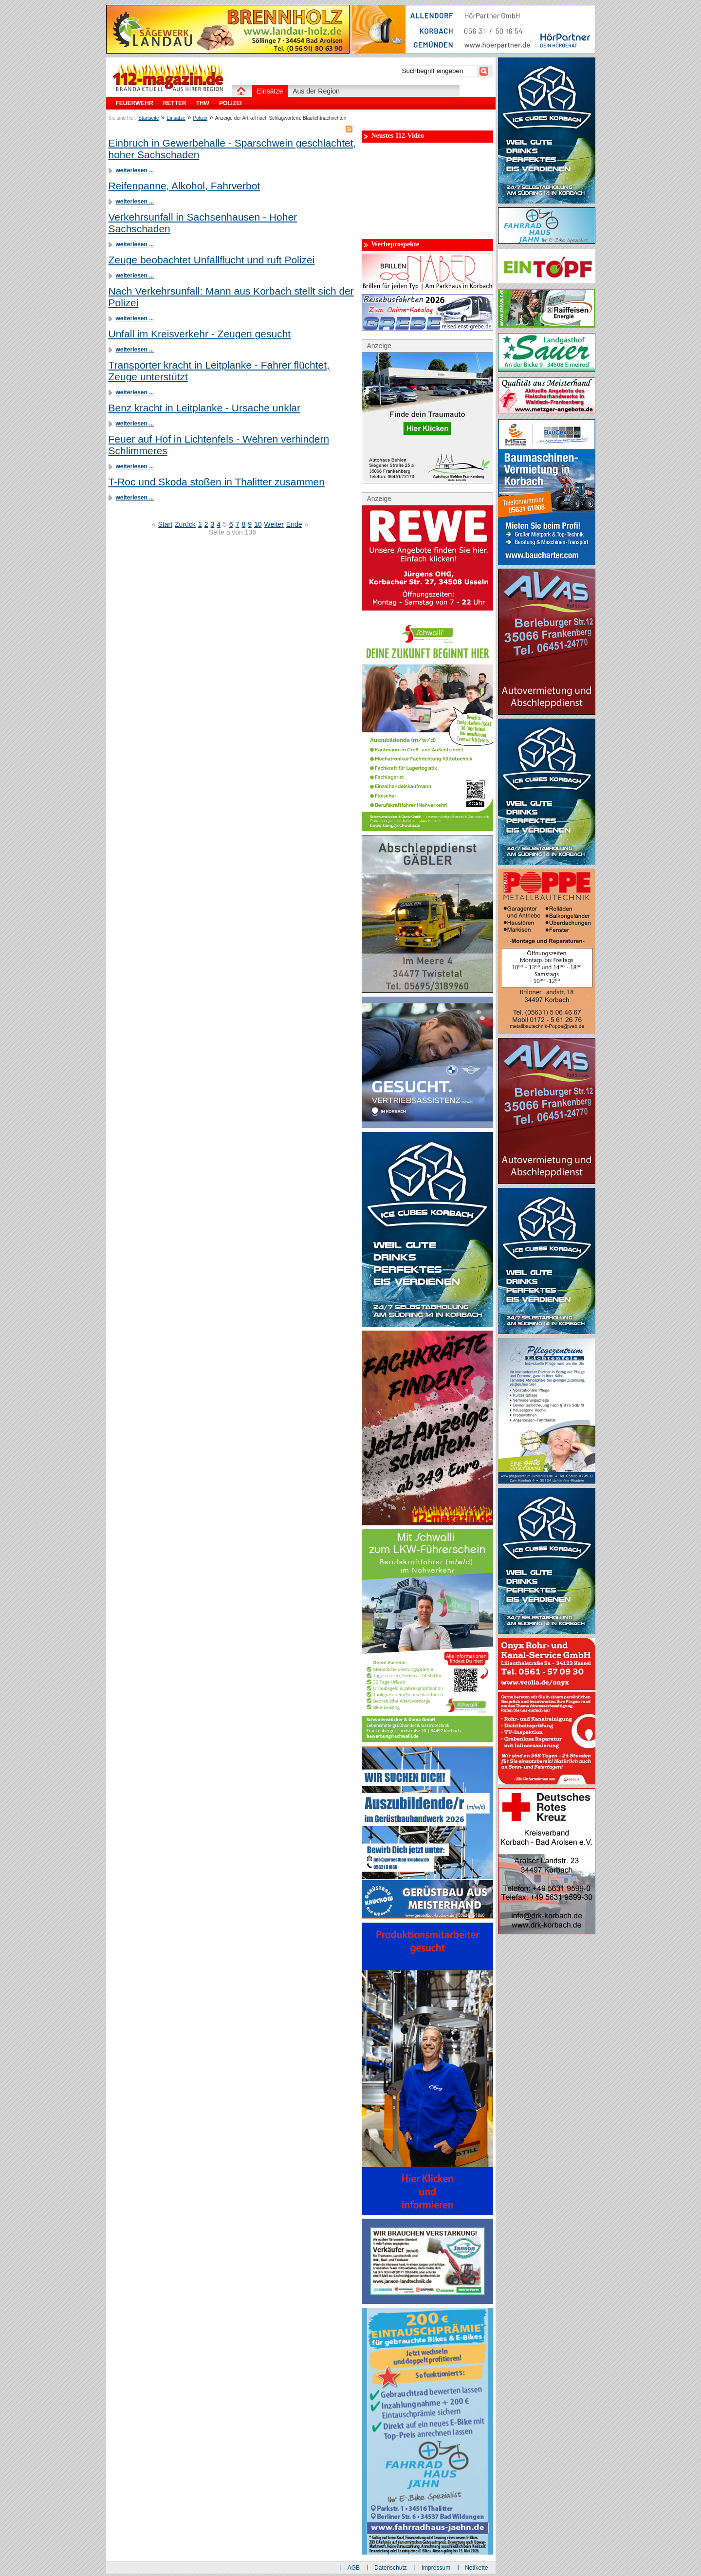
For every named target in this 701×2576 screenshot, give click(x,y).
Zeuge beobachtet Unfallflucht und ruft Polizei (212, 259)
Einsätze (175, 118)
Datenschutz (390, 2567)
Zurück (185, 524)
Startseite (148, 118)
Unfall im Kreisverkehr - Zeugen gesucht (200, 333)
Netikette (476, 2567)
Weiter (274, 524)
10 (258, 524)
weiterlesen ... (135, 170)
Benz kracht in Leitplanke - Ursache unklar (205, 407)
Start (165, 524)
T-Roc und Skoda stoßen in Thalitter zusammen (217, 481)
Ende (294, 524)
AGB (354, 2567)
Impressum (436, 2567)
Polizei (200, 118)
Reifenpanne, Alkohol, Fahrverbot (184, 185)
